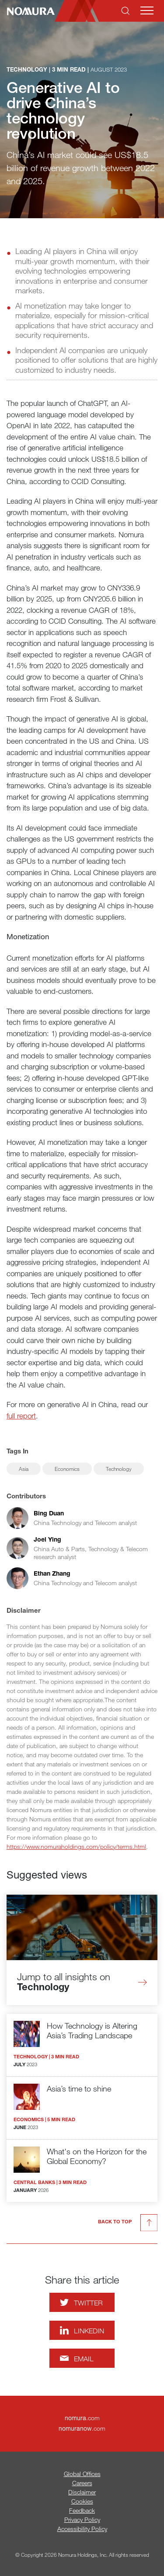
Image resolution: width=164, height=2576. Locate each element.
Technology (119, 1468)
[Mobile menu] (147, 10)
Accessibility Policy (82, 2528)
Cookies (82, 2501)
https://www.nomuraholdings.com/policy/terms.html (76, 1846)
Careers (82, 2483)
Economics (67, 1468)
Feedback (82, 2510)
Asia (23, 1468)
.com (82, 2417)
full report (21, 1415)
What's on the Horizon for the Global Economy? (97, 2156)
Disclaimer (82, 2492)
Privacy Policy (82, 2519)
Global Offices (82, 2473)
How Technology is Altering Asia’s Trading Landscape (92, 2030)
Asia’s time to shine (79, 2088)
